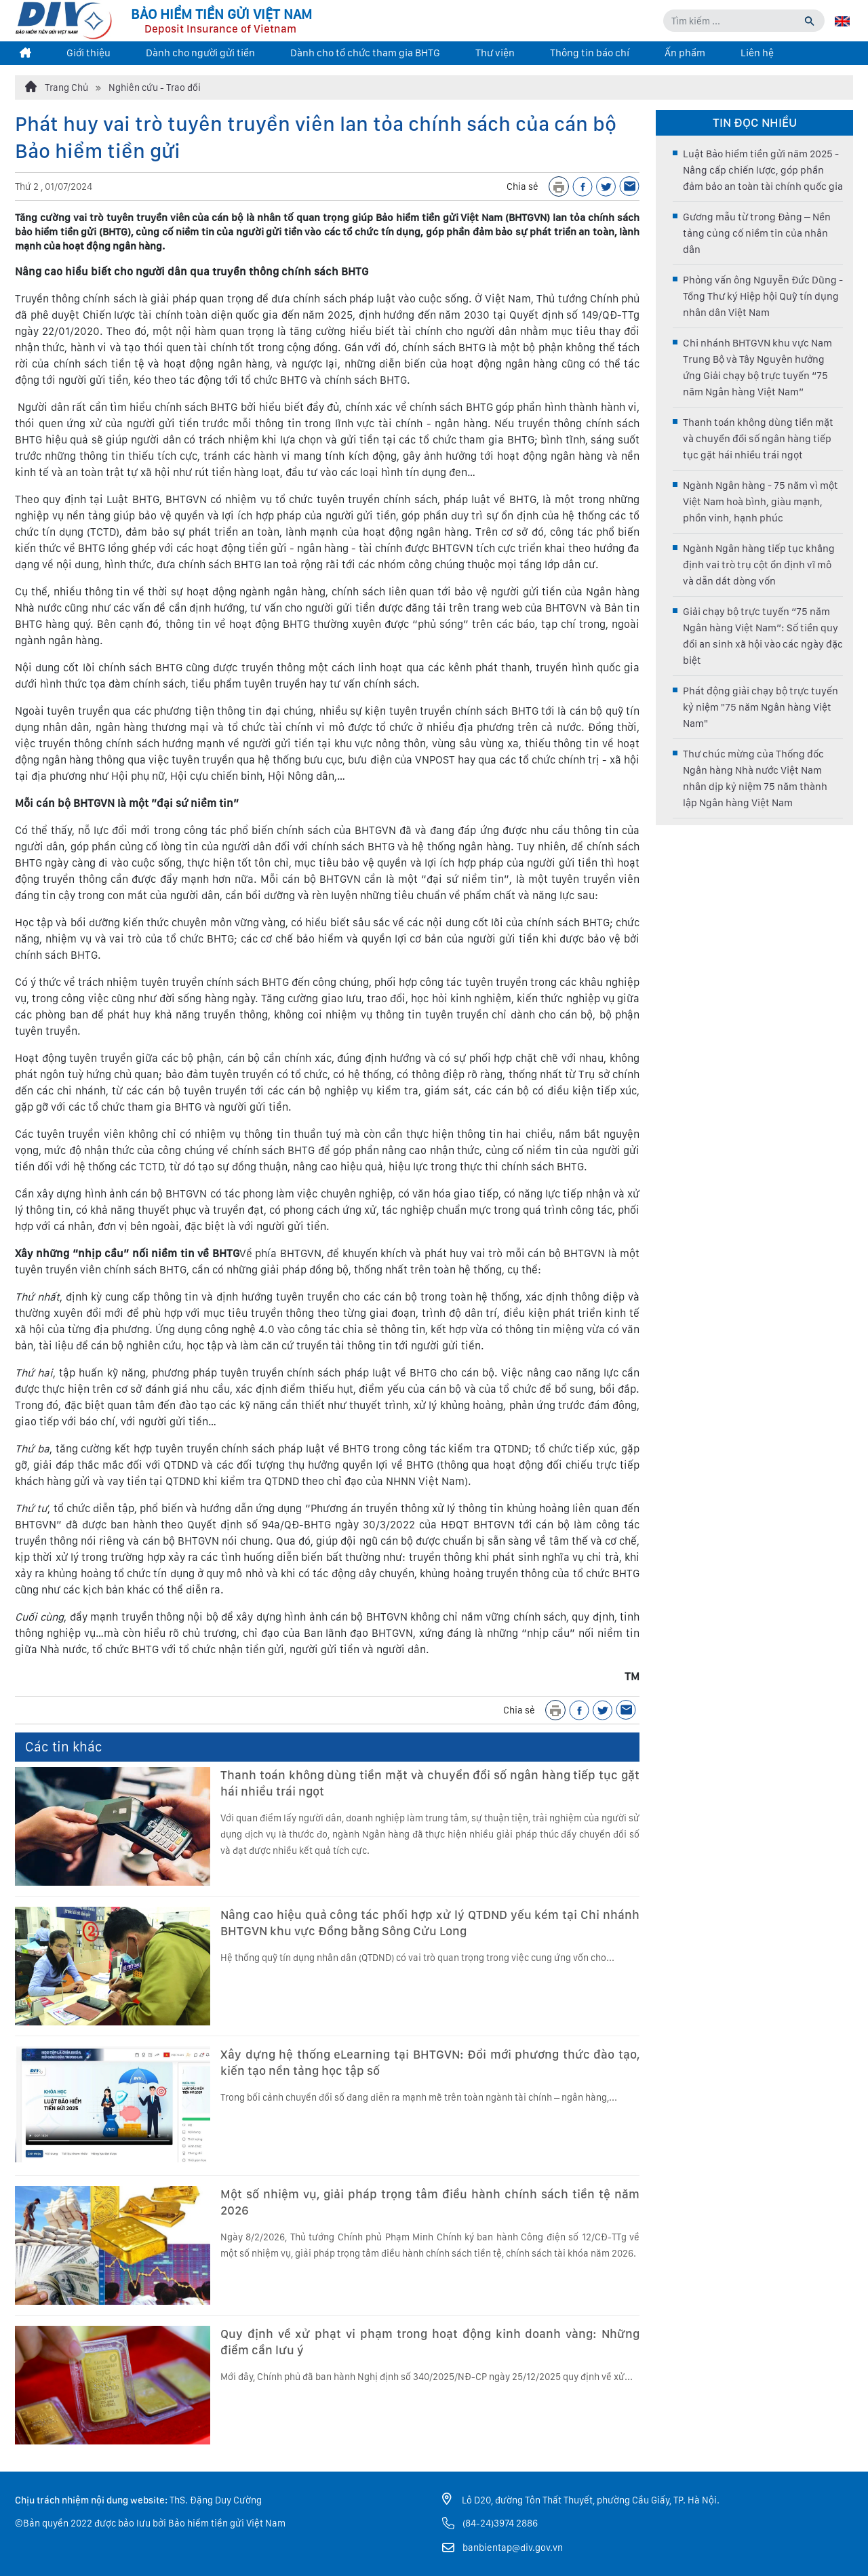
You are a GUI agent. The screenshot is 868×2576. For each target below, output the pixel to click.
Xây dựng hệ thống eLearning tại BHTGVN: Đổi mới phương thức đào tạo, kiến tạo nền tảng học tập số (429, 2062)
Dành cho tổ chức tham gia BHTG (365, 53)
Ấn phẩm (685, 53)
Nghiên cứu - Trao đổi (154, 87)
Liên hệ (757, 53)
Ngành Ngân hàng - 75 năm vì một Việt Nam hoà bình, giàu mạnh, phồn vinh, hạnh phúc (760, 501)
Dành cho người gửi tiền (200, 53)
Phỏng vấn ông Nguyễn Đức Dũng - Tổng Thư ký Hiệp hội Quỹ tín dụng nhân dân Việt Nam (763, 296)
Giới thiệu (88, 53)
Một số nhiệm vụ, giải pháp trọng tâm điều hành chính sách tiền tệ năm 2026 (429, 2202)
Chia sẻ (522, 186)
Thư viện (495, 53)
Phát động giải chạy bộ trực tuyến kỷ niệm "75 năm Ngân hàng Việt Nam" (760, 707)
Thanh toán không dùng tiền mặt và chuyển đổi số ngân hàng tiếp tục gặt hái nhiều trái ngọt (429, 1783)
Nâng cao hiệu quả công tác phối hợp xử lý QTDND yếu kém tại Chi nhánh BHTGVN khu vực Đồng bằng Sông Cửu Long (429, 1922)
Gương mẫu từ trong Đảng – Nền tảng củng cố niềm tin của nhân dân (757, 233)
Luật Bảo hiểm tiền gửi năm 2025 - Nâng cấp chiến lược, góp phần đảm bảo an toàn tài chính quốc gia (763, 170)
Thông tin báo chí (589, 53)
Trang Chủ (56, 87)
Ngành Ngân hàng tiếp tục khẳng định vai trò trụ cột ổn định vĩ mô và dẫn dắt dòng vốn (759, 564)
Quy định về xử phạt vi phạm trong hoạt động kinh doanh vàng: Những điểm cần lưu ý (429, 2341)
